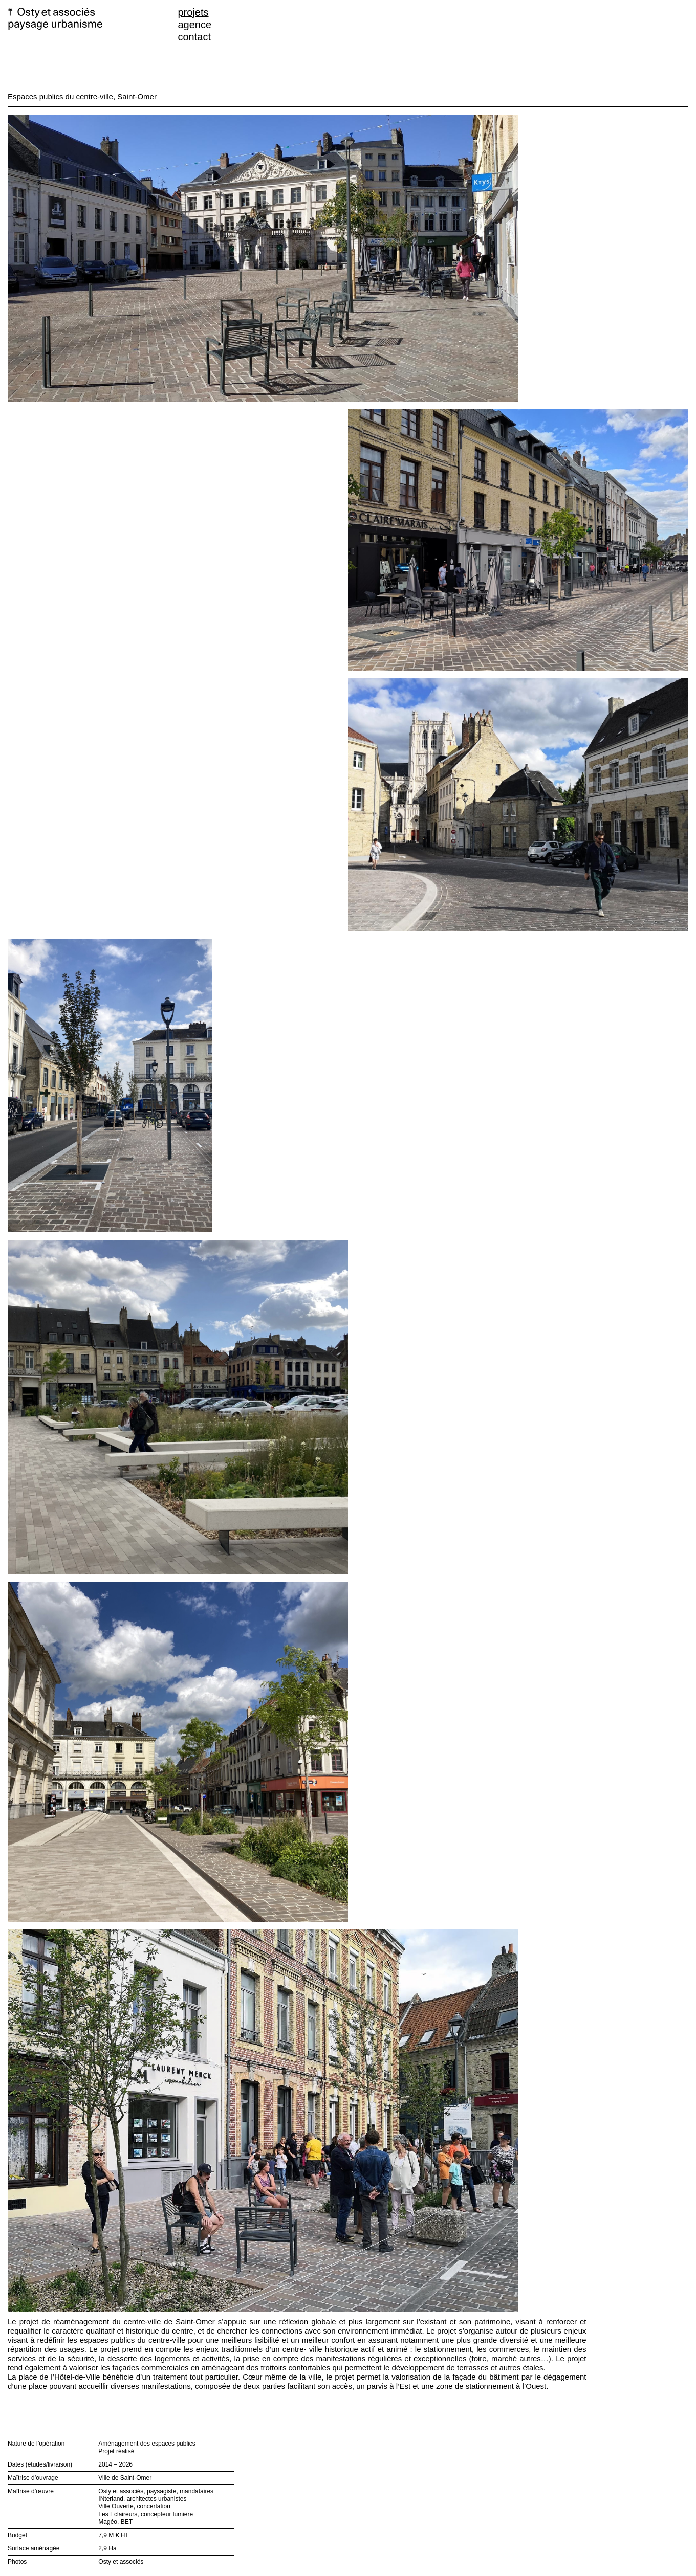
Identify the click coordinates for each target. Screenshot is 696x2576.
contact (194, 36)
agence (195, 24)
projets (193, 12)
